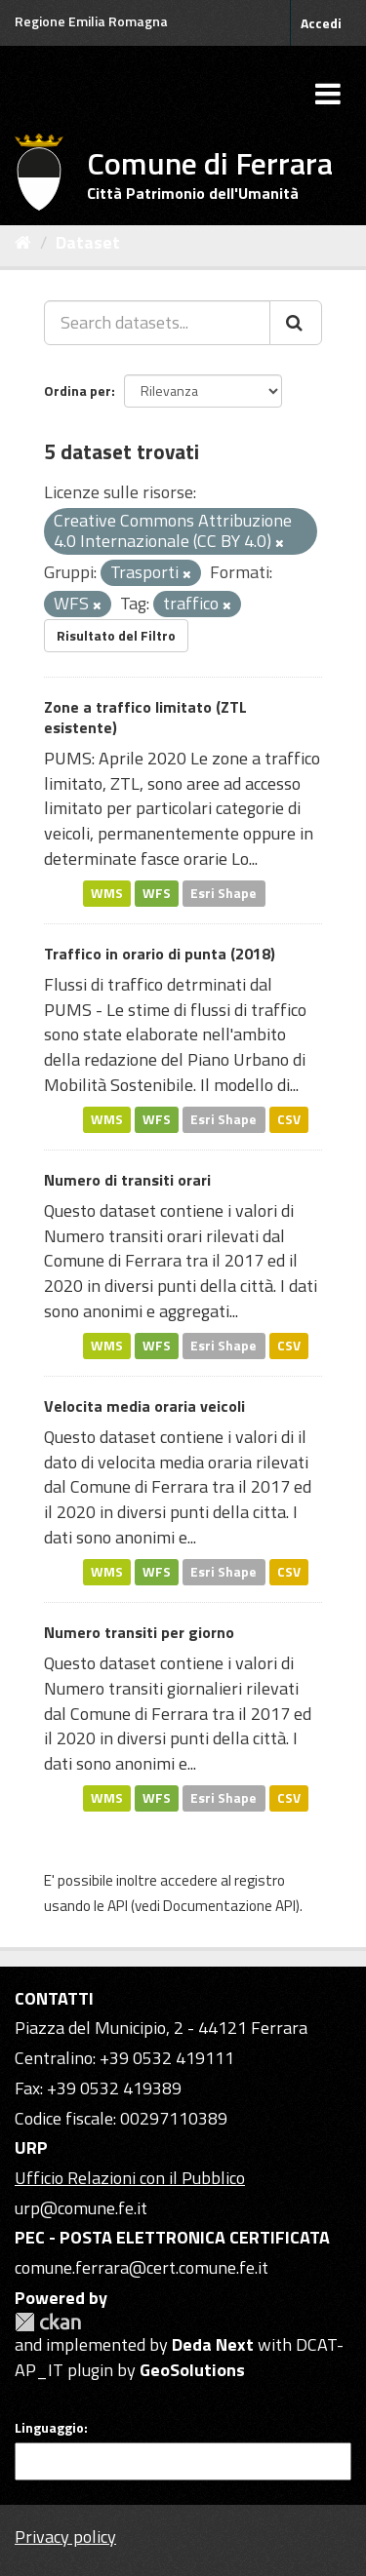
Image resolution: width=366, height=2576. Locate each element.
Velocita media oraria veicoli (144, 1406)
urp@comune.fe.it (81, 2208)
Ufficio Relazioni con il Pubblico (130, 2178)
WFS (156, 893)
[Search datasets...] (157, 322)
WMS (107, 893)
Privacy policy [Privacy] (65, 2536)
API (117, 1905)
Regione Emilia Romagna (91, 21)
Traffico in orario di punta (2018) (159, 953)
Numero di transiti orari (127, 1179)
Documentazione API (229, 1905)
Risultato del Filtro (116, 635)
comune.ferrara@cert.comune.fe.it (141, 2267)
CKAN (48, 2322)
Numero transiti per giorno (139, 1632)
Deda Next (213, 2344)
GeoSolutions (192, 2370)
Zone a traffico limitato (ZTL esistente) (145, 717)
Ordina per (77, 390)
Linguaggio (49, 2428)
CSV (289, 1119)
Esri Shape (223, 893)
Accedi (321, 23)
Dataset (88, 242)
